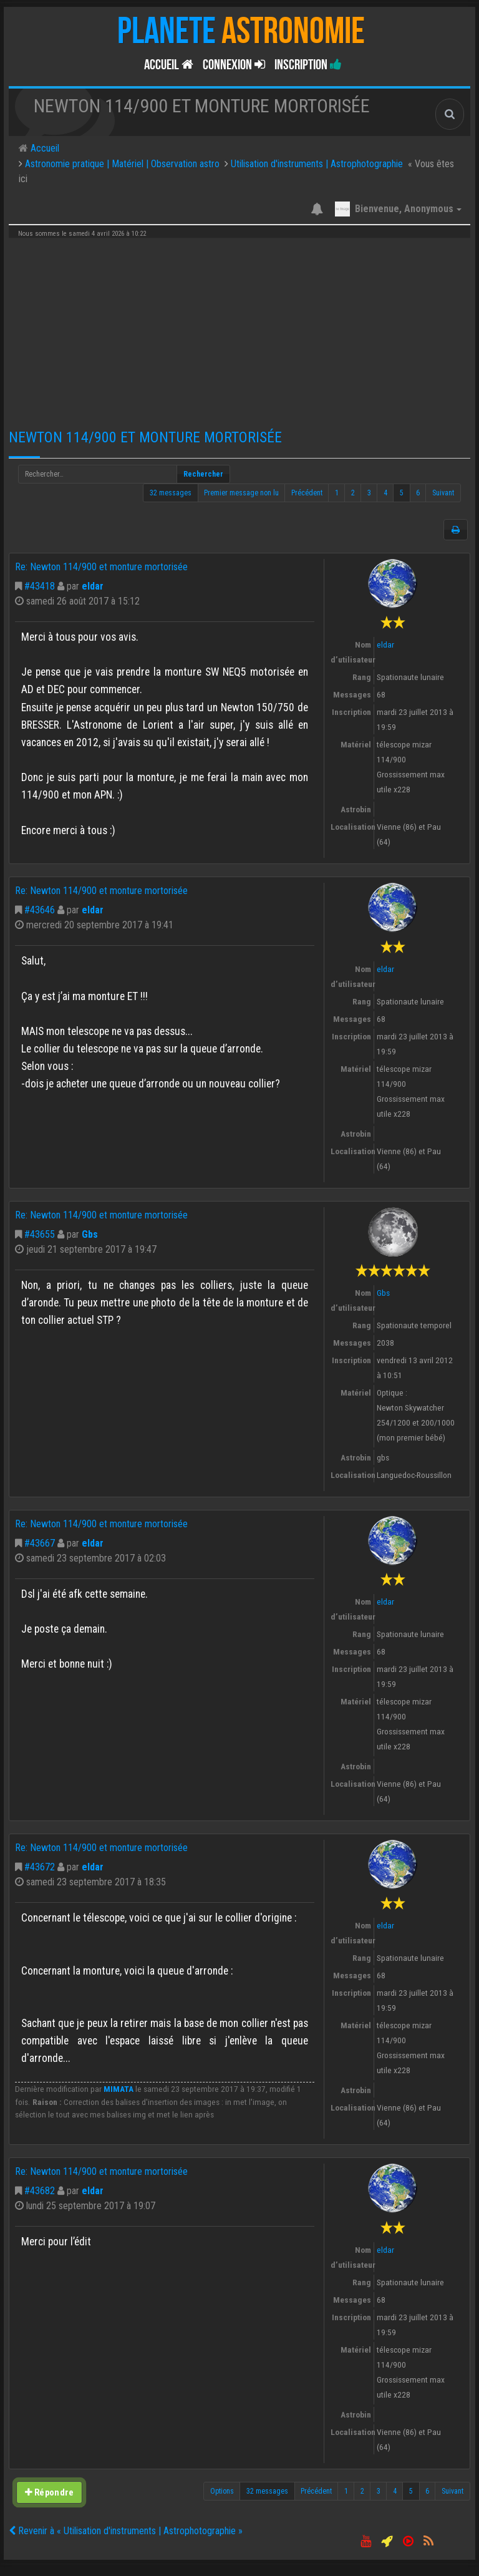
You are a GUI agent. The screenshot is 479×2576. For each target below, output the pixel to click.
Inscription (308, 65)
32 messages (170, 492)
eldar (93, 586)
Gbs (90, 1234)
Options (222, 2491)
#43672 (39, 1867)
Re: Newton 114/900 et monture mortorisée (101, 567)
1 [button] (337, 492)
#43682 (39, 2191)
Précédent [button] (306, 492)
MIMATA (118, 2089)
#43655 (39, 1234)
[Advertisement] (239, 328)
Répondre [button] (49, 2492)
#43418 (39, 586)
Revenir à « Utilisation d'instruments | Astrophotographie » (126, 2531)
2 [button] (353, 492)
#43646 (39, 910)
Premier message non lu (241, 492)
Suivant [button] (443, 492)
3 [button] (369, 492)
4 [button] (385, 492)
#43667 (39, 1543)
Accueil (168, 65)
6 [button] (418, 492)
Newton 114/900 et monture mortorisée (145, 437)
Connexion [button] (234, 65)
